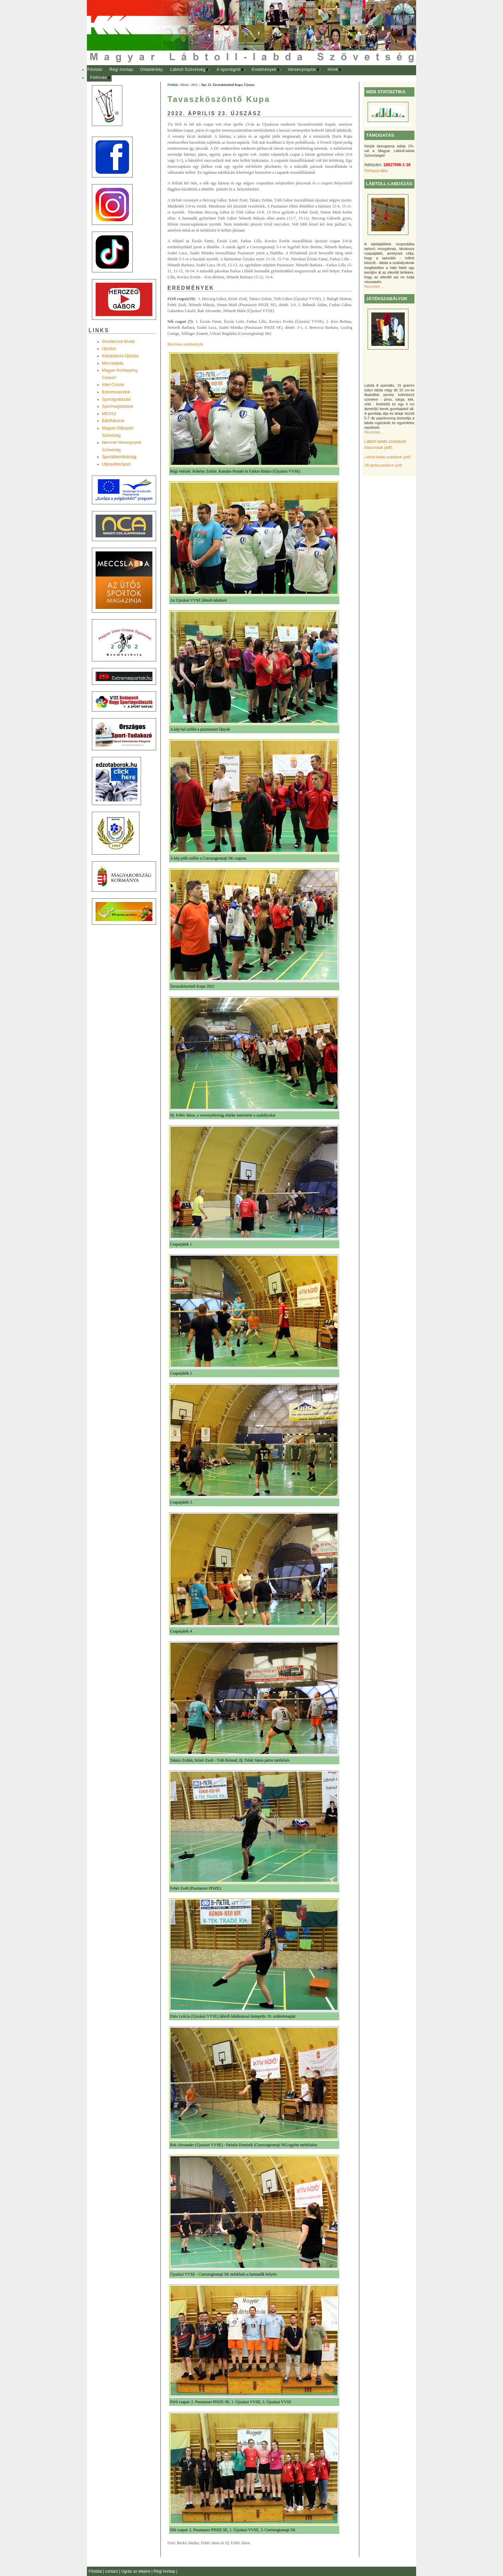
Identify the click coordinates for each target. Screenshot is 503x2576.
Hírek (333, 69)
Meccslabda (112, 363)
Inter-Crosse (113, 384)
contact (112, 2571)
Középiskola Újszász (120, 356)
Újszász (109, 348)
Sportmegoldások (117, 406)
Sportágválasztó (116, 399)
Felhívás (98, 77)
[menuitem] (95, 70)
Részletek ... (374, 286)
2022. (195, 85)
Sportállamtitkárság (119, 457)
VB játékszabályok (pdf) (383, 465)
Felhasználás (376, 170)
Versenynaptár (302, 69)
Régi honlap (121, 69)
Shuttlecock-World (118, 341)
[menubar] (220, 74)
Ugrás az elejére (136, 2571)
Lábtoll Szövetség (187, 69)
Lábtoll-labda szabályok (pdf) (387, 457)
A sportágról (228, 69)
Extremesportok (116, 392)
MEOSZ (109, 413)
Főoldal (95, 69)
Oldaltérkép (151, 69)
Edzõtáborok (113, 420)
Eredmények (264, 69)
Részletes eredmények (185, 344)
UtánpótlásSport (116, 464)
